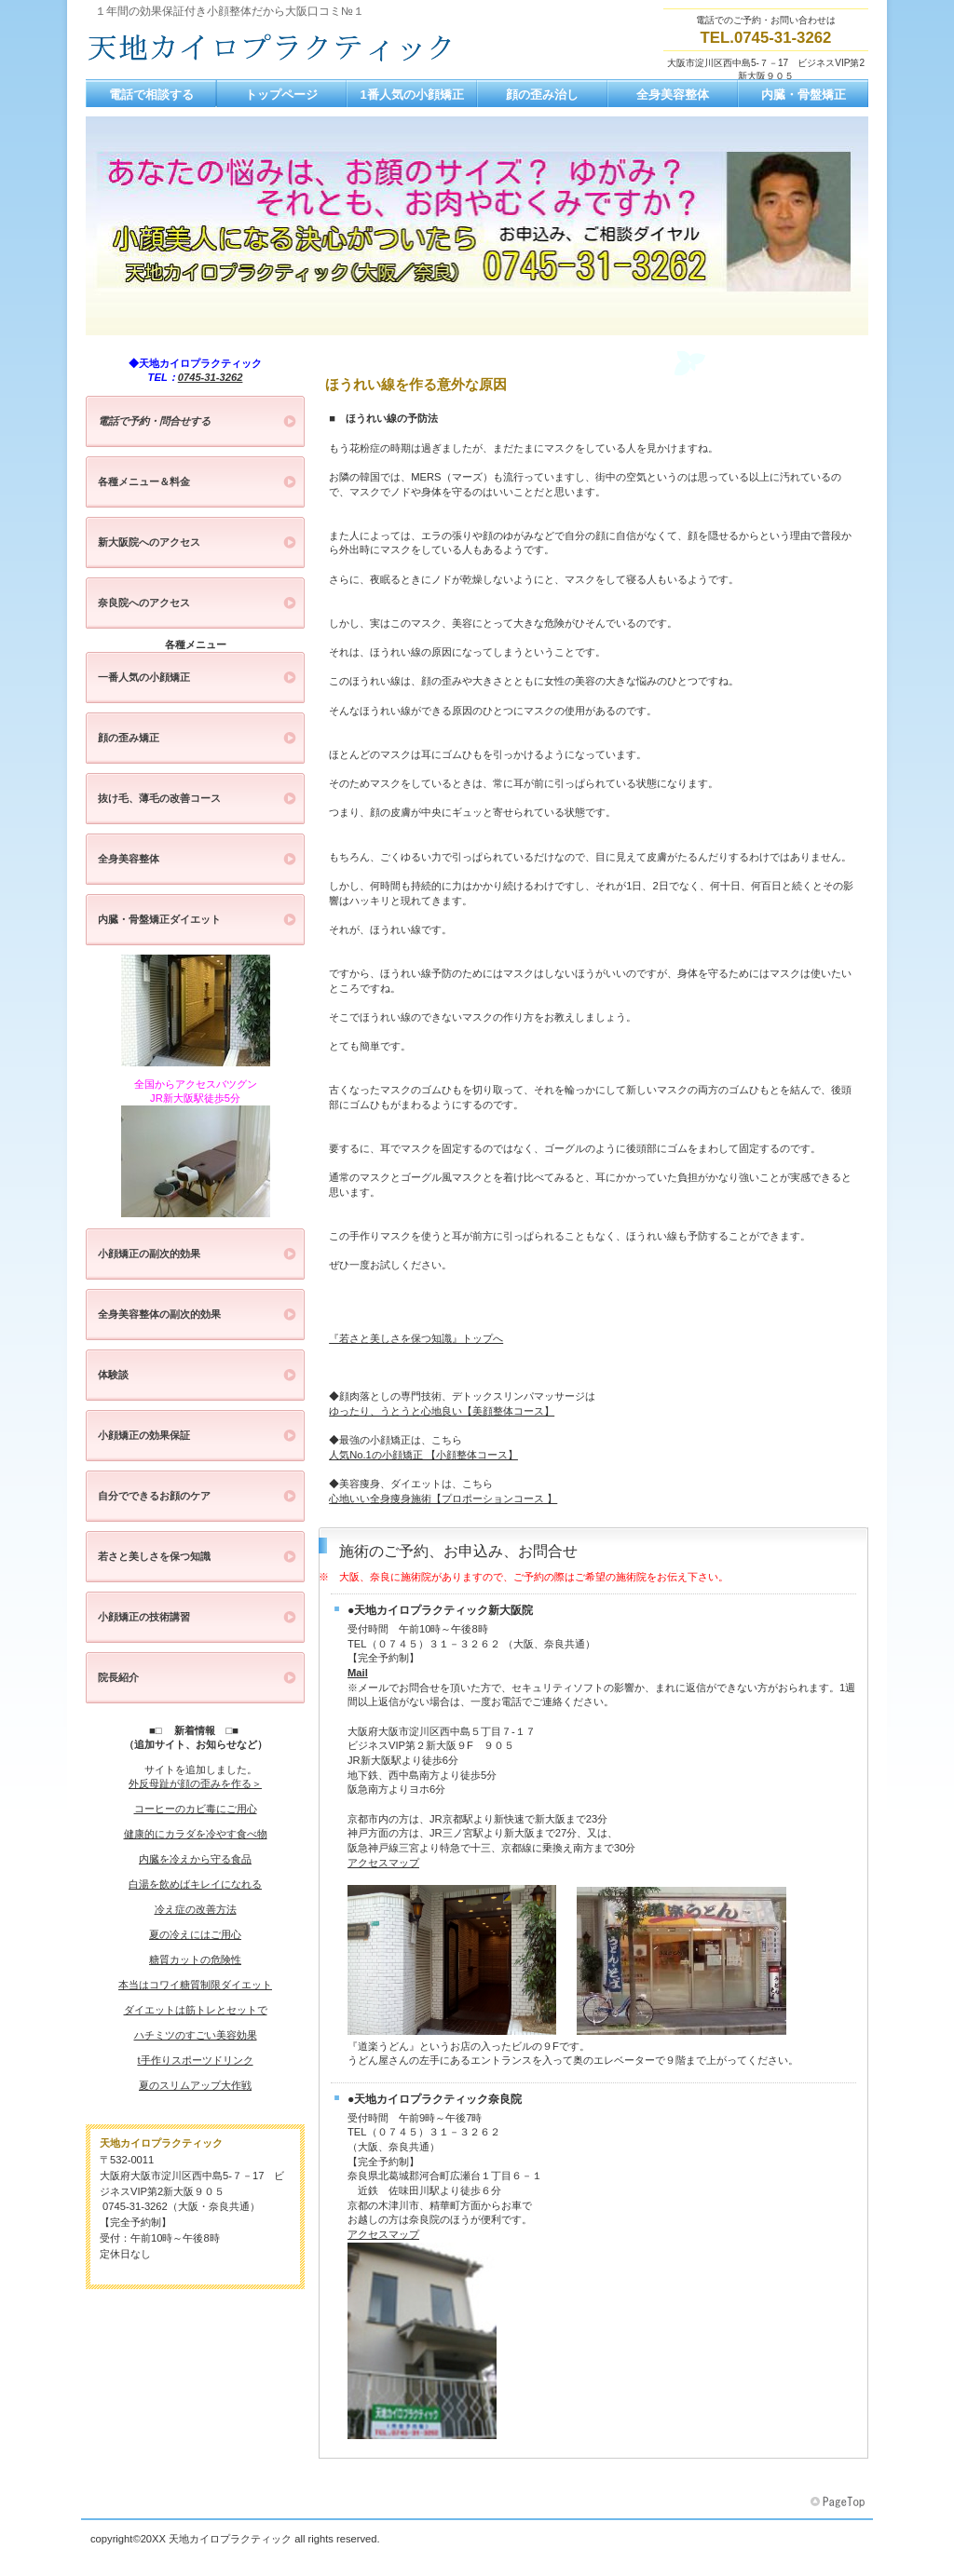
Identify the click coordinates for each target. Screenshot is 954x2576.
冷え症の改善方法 (196, 1909)
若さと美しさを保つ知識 (154, 1556)
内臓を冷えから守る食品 (195, 1858)
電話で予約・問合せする (154, 421)
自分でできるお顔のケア (154, 1495)
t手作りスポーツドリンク (194, 2060)
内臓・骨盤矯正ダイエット (159, 919)
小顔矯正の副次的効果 (149, 1253)
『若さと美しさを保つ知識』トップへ (416, 1338)
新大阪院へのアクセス (149, 542)
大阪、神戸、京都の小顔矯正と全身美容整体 (272, 47)
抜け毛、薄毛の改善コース (159, 798)
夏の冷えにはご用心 (195, 1934)
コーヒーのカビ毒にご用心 (195, 1808)
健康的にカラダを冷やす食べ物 (195, 1833)
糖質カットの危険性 (195, 1959)
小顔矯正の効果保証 (144, 1435)
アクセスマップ (383, 1862)
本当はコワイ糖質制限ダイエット (195, 1984)
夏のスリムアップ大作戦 (195, 2085)
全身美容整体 (128, 858)
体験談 (113, 1374)
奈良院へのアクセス (144, 602)
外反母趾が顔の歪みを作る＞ (195, 1783)
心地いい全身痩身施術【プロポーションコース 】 (443, 1498)
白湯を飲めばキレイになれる (195, 1884)
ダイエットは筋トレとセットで (195, 2009)
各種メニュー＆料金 (144, 481)
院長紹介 (118, 1677)
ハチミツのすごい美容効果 (195, 2034)
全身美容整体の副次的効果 (159, 1314)
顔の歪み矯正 (128, 737)
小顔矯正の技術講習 (144, 1616)
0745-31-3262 (210, 377)
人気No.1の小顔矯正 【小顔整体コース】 (423, 1454)
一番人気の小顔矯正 (144, 677)
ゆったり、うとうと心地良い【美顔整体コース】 (441, 1411)
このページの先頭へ (839, 2502)
